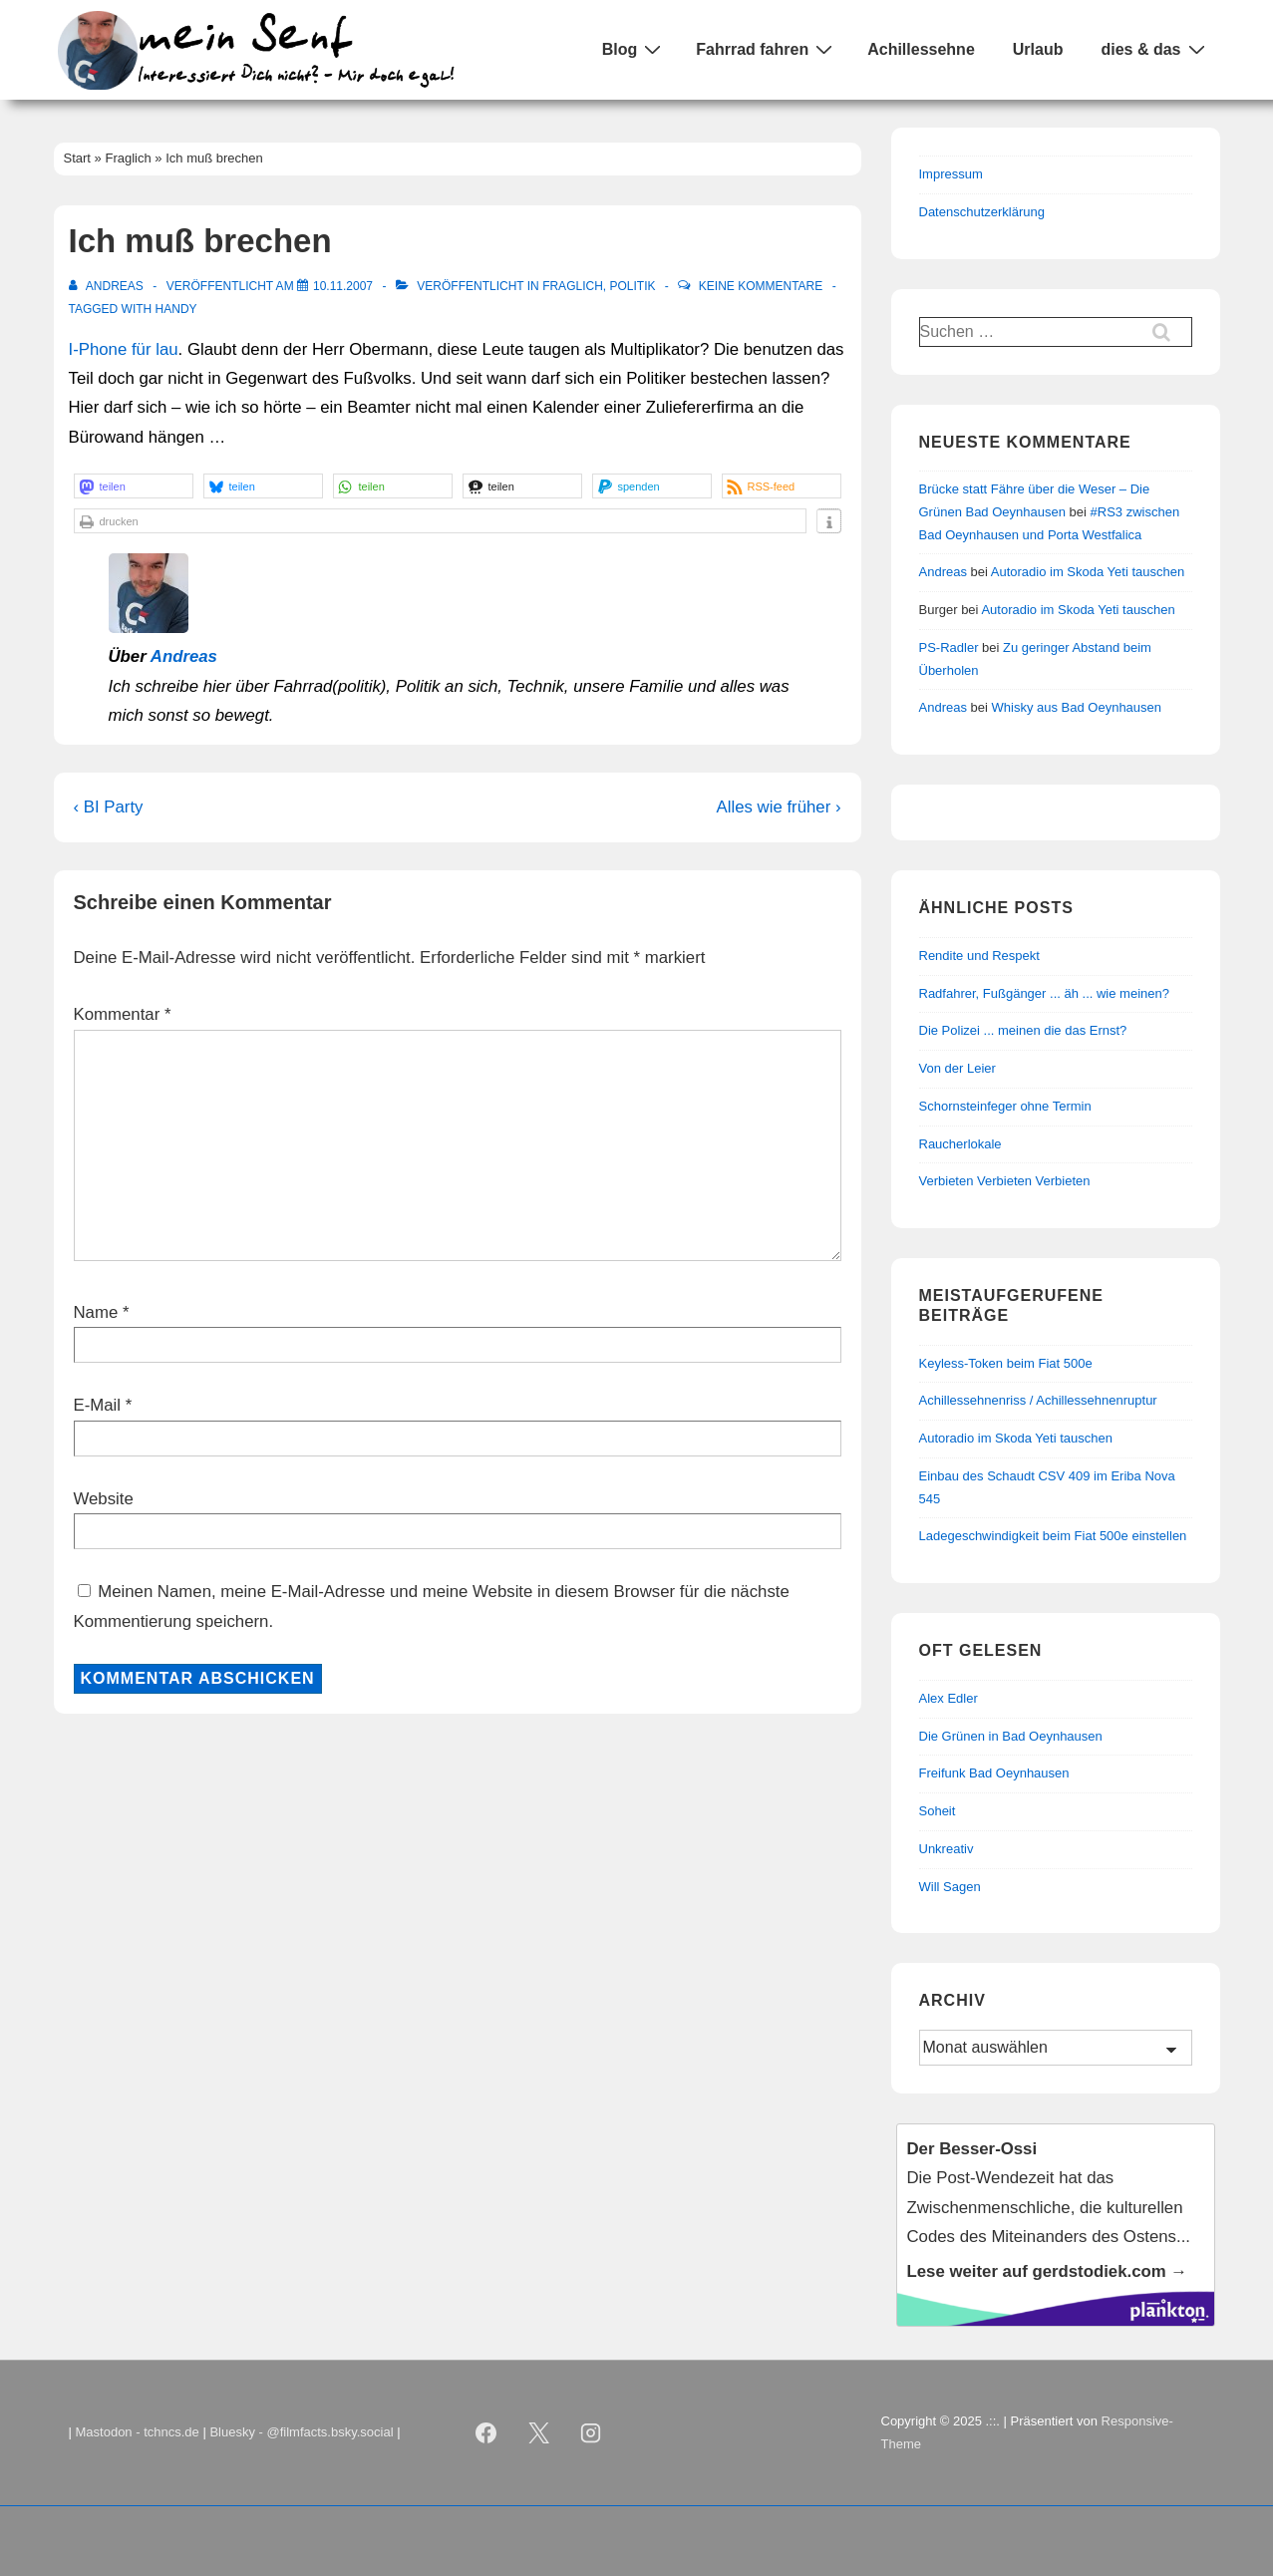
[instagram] (591, 2433)
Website (104, 1498)
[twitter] (538, 2433)
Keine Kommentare (760, 286)
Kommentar (122, 1014)
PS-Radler (949, 647)
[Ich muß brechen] (343, 286)
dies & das (1155, 49)
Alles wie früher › (779, 807)
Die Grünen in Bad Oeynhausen (1011, 1736)
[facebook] (486, 2433)
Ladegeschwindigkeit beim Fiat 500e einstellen (1053, 1535)
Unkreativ (946, 1848)
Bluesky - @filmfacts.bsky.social (301, 2431)
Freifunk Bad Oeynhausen (994, 1773)
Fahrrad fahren (766, 49)
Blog (634, 49)
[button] (133, 486)
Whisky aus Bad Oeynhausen (1077, 707)
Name (96, 1312)
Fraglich (572, 286)
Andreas (184, 656)
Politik (632, 286)
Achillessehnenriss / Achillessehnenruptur (1038, 1400)
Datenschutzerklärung (982, 211)
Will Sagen (950, 1886)
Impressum (951, 173)
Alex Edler (948, 1698)
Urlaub (1038, 49)
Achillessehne (921, 49)
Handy (176, 309)
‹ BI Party (109, 807)
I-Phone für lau (123, 349)
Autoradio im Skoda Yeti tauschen (1087, 571)
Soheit (937, 1810)
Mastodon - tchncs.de (137, 2431)
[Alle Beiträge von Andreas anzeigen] (108, 286)
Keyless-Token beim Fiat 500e (1006, 1363)
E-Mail (98, 1405)
